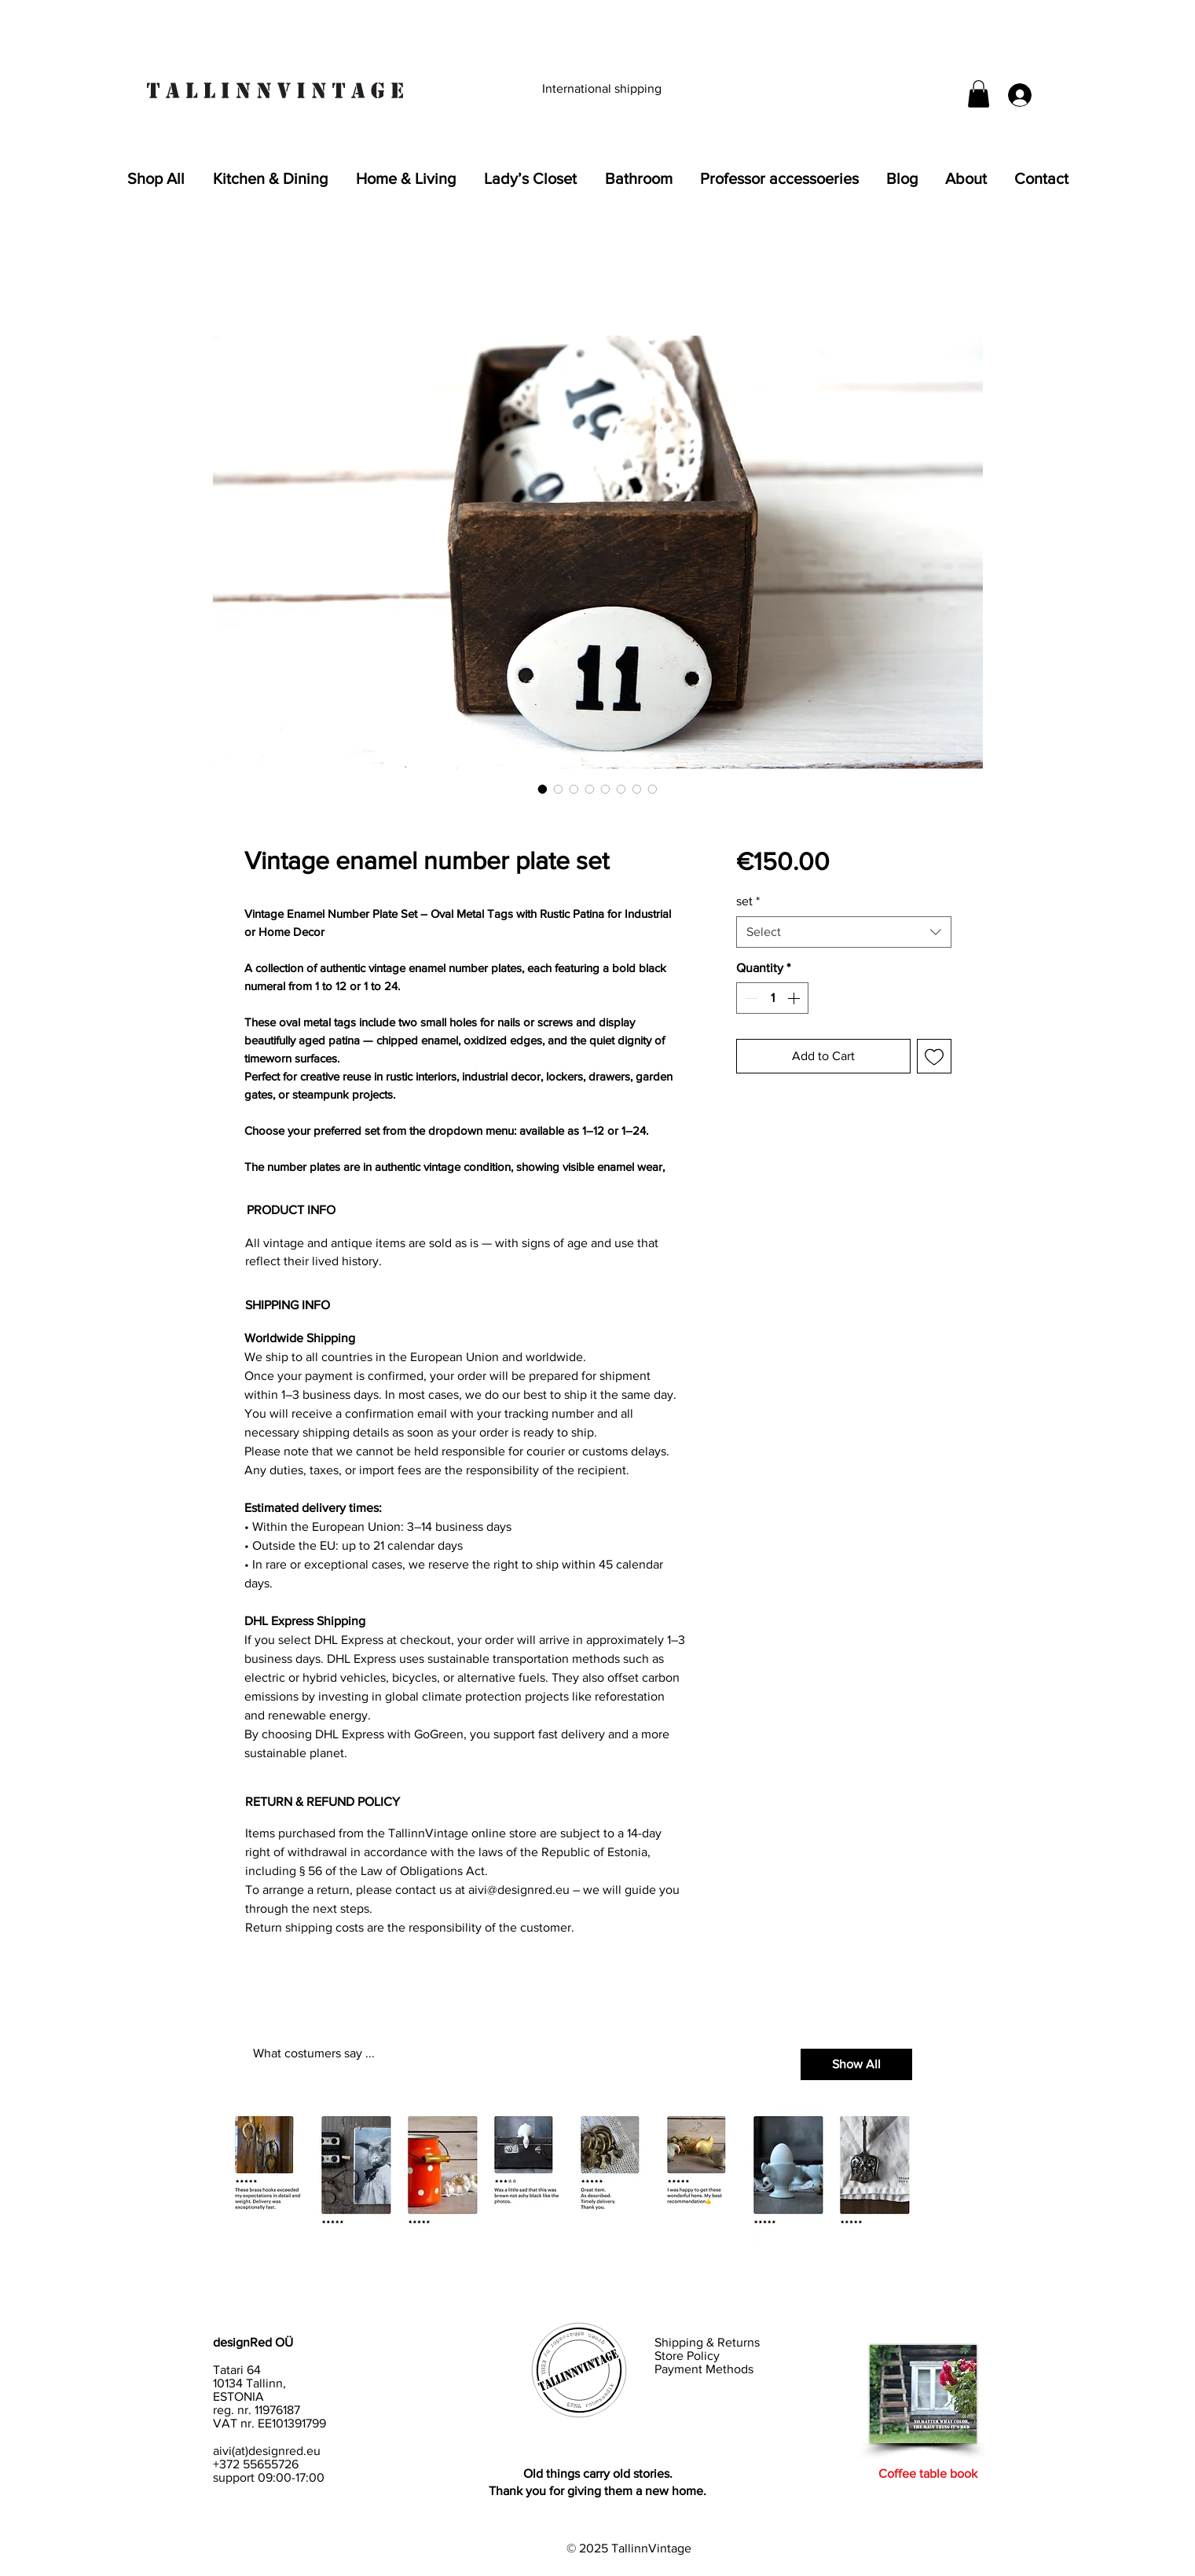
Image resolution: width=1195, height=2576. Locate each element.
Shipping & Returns (708, 2342)
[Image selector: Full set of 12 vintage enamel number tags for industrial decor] (558, 789)
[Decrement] (750, 998)
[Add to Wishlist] (934, 1056)
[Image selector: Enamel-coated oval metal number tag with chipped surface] (574, 789)
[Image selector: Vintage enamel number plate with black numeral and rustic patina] (543, 789)
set (748, 901)
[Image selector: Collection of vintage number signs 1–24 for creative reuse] (653, 789)
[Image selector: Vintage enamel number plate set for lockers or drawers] (606, 789)
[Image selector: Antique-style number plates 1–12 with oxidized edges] (590, 789)
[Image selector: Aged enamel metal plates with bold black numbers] (637, 789)
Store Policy (688, 2355)
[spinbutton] (772, 998)
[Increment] (795, 998)
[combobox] (843, 932)
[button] (978, 94)
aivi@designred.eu (519, 1889)
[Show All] (856, 2064)
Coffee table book (927, 2473)
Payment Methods (703, 2369)
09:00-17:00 (291, 2477)
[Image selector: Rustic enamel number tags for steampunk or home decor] (621, 789)
